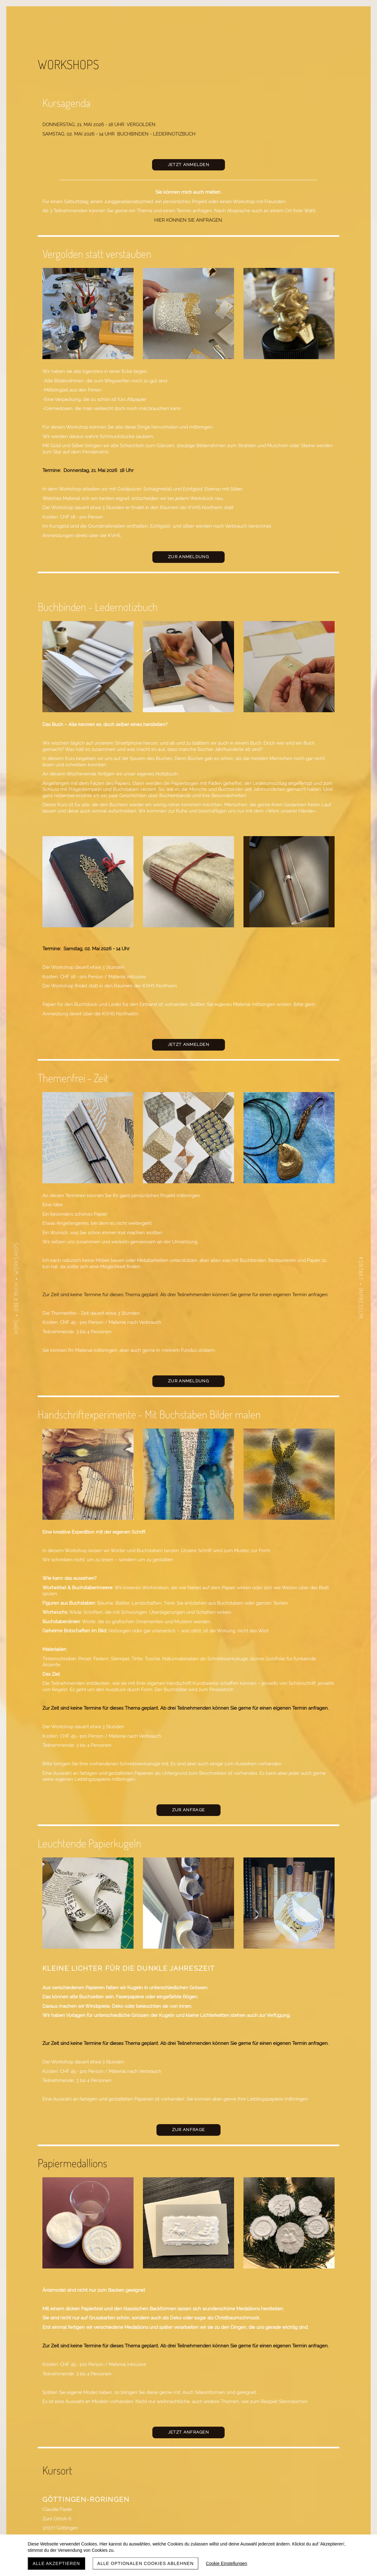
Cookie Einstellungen (226, 2563)
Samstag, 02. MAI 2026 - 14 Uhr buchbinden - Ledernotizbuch (118, 134)
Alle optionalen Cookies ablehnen (145, 2563)
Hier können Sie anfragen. (188, 220)
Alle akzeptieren (56, 2563)
